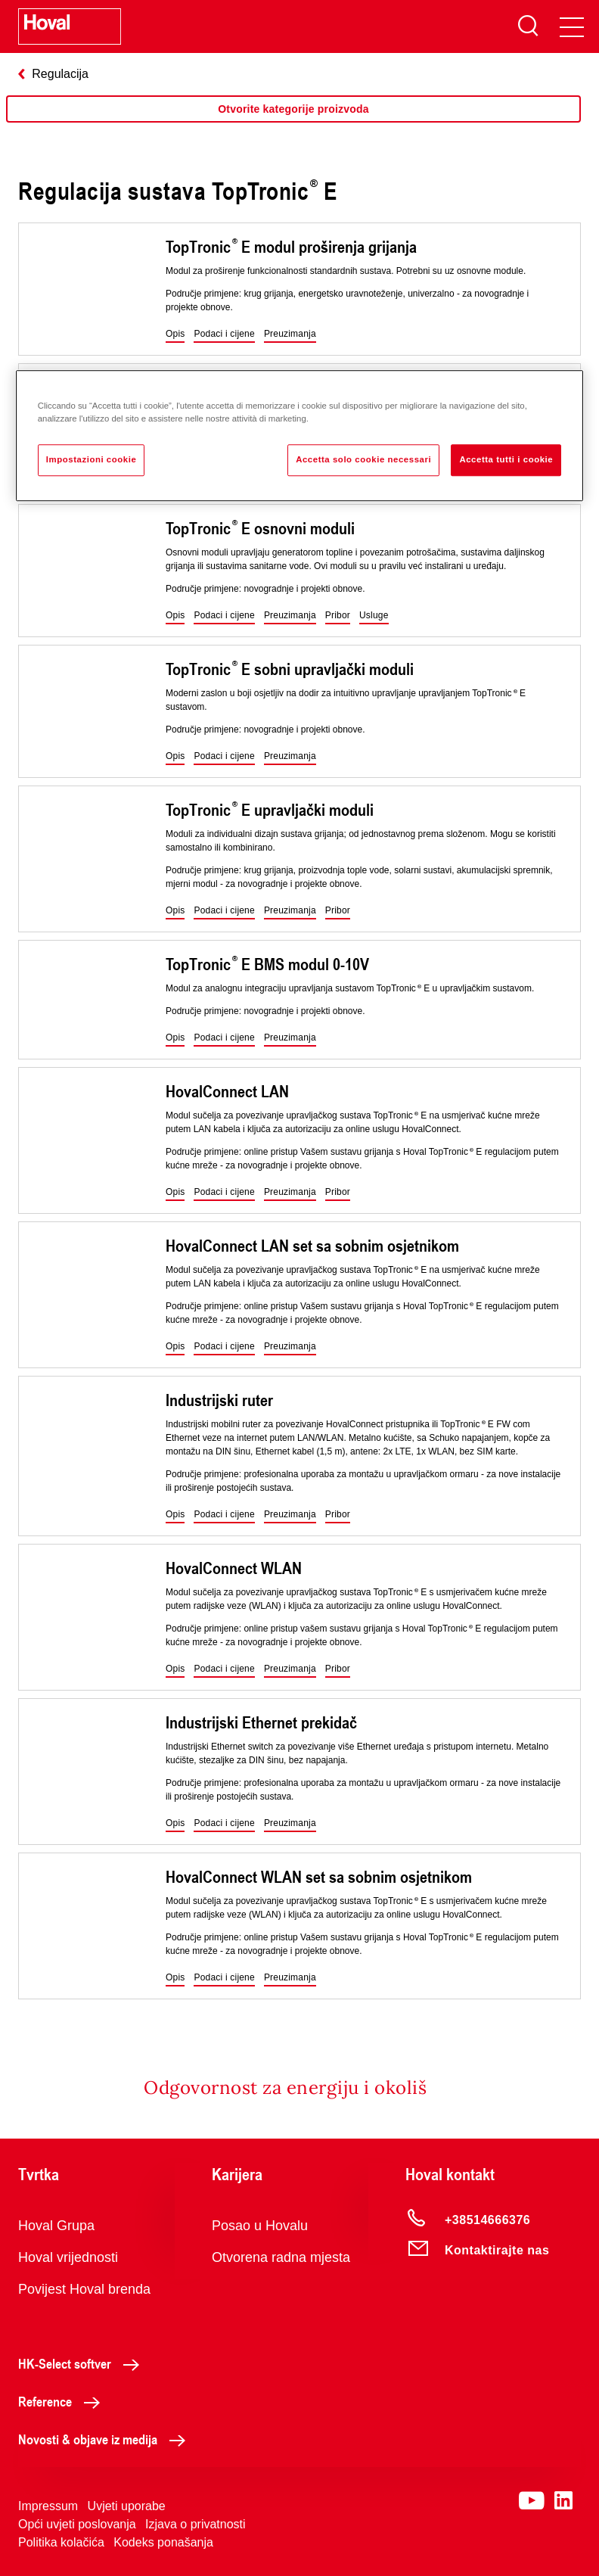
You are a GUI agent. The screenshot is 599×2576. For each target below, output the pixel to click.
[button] (175, 334)
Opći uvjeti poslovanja (77, 2524)
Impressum (48, 2506)
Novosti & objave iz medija (106, 2439)
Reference (63, 2401)
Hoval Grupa (56, 2225)
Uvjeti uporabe (127, 2506)
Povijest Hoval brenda (84, 2289)
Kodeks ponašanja (163, 2542)
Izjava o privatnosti (195, 2524)
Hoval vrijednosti (68, 2257)
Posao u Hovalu (260, 2225)
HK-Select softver (82, 2363)
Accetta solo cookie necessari (363, 459)
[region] (293, 124)
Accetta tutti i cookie (506, 459)
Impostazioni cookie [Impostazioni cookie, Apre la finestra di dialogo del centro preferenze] (91, 459)
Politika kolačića (61, 2542)
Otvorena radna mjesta (281, 2257)
